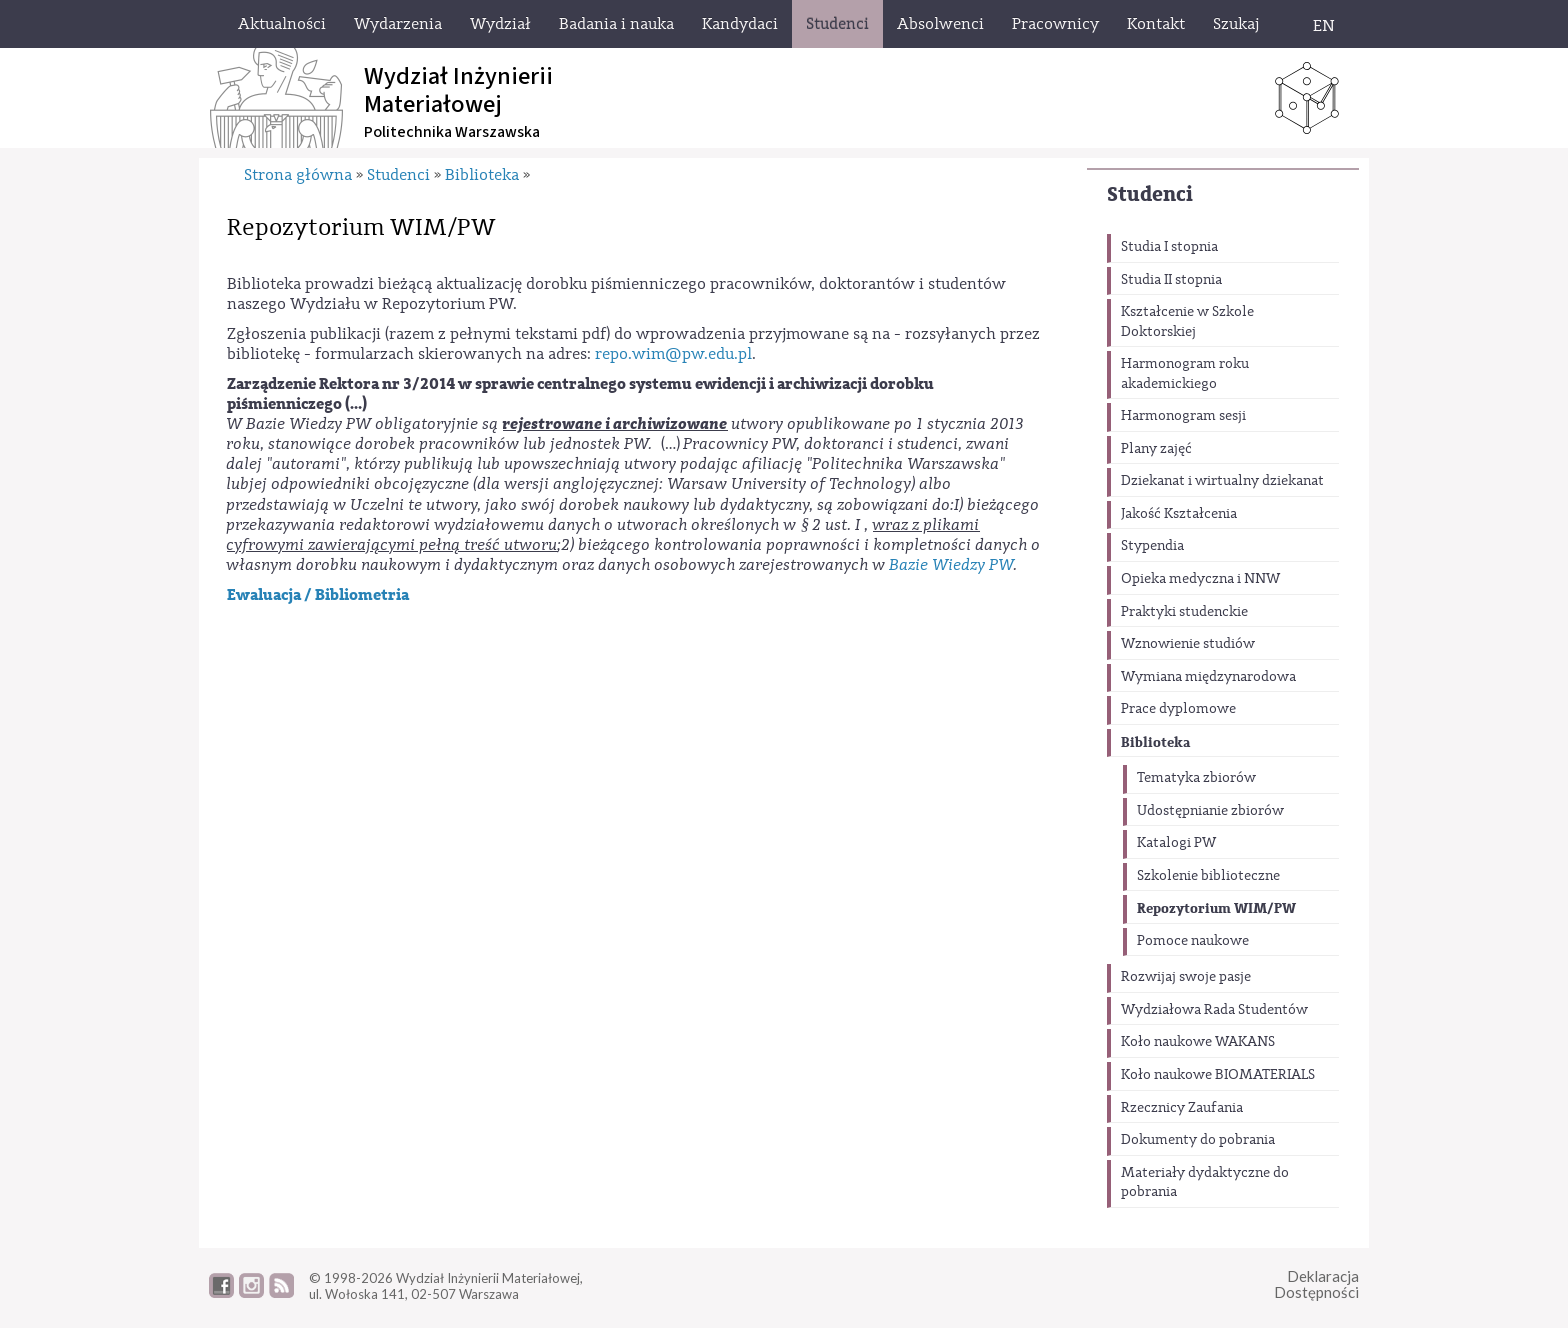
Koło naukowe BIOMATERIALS (1218, 1075)
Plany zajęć (1156, 449)
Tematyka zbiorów (1196, 778)
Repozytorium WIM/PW (1216, 908)
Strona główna (298, 175)
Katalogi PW (1176, 843)
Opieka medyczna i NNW (1200, 579)
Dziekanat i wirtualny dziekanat (1222, 481)
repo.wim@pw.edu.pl (673, 354)
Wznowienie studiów (1188, 644)
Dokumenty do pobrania (1198, 1140)
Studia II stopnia (1171, 280)
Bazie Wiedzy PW (952, 565)
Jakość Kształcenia (1179, 514)
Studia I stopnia (1169, 247)
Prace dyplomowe (1178, 709)
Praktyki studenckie (1184, 612)
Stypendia (1152, 546)
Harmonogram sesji (1183, 416)
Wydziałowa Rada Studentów (1214, 1010)
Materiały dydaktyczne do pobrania (1205, 1183)
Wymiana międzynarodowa (1208, 677)
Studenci (1150, 194)
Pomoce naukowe (1193, 941)
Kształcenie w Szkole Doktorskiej (1187, 322)
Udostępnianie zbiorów (1210, 811)
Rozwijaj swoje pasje (1186, 977)
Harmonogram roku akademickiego (1185, 374)
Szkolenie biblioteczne (1208, 876)
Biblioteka (1155, 742)
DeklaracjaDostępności (1316, 1284)
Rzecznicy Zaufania (1182, 1108)
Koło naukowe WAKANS (1198, 1042)
